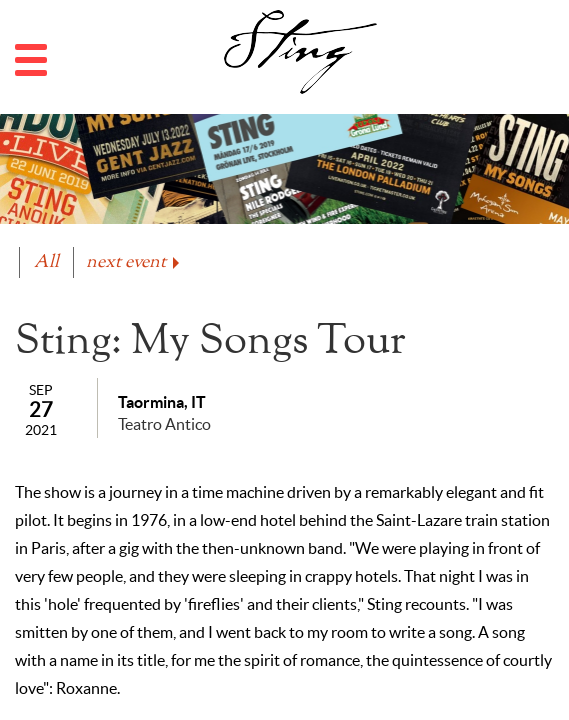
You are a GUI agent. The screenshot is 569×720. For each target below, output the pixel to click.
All (46, 262)
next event (134, 262)
